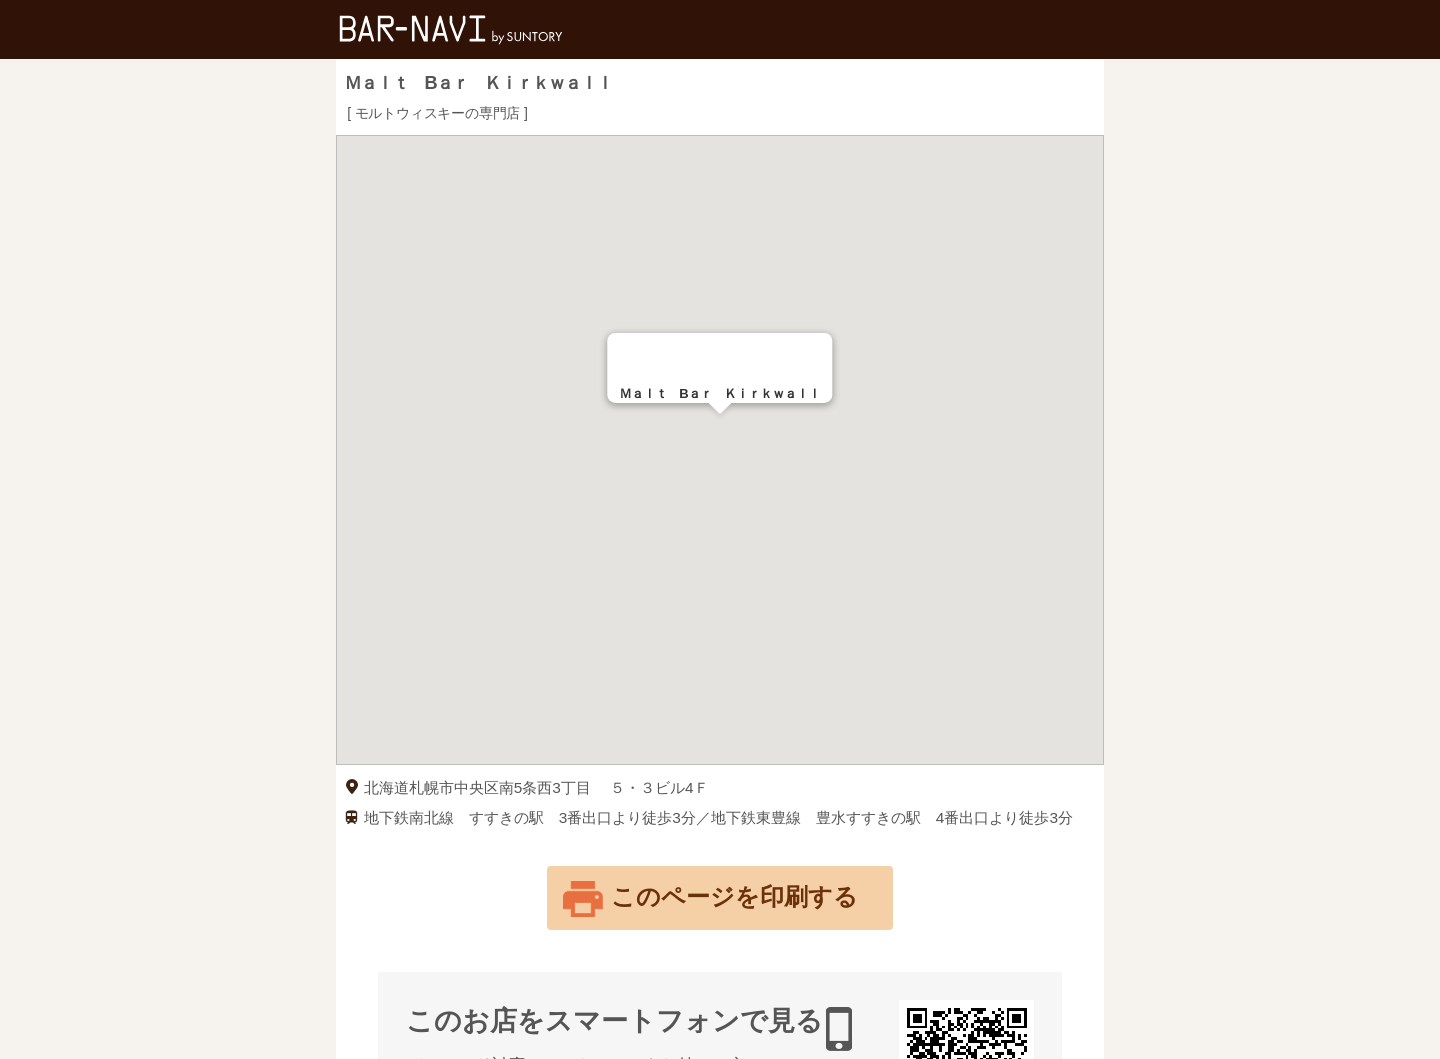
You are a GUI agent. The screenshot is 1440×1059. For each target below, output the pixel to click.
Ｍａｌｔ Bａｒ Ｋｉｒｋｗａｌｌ (477, 83)
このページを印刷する (734, 896)
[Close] (809, 357)
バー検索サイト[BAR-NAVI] (451, 29)
